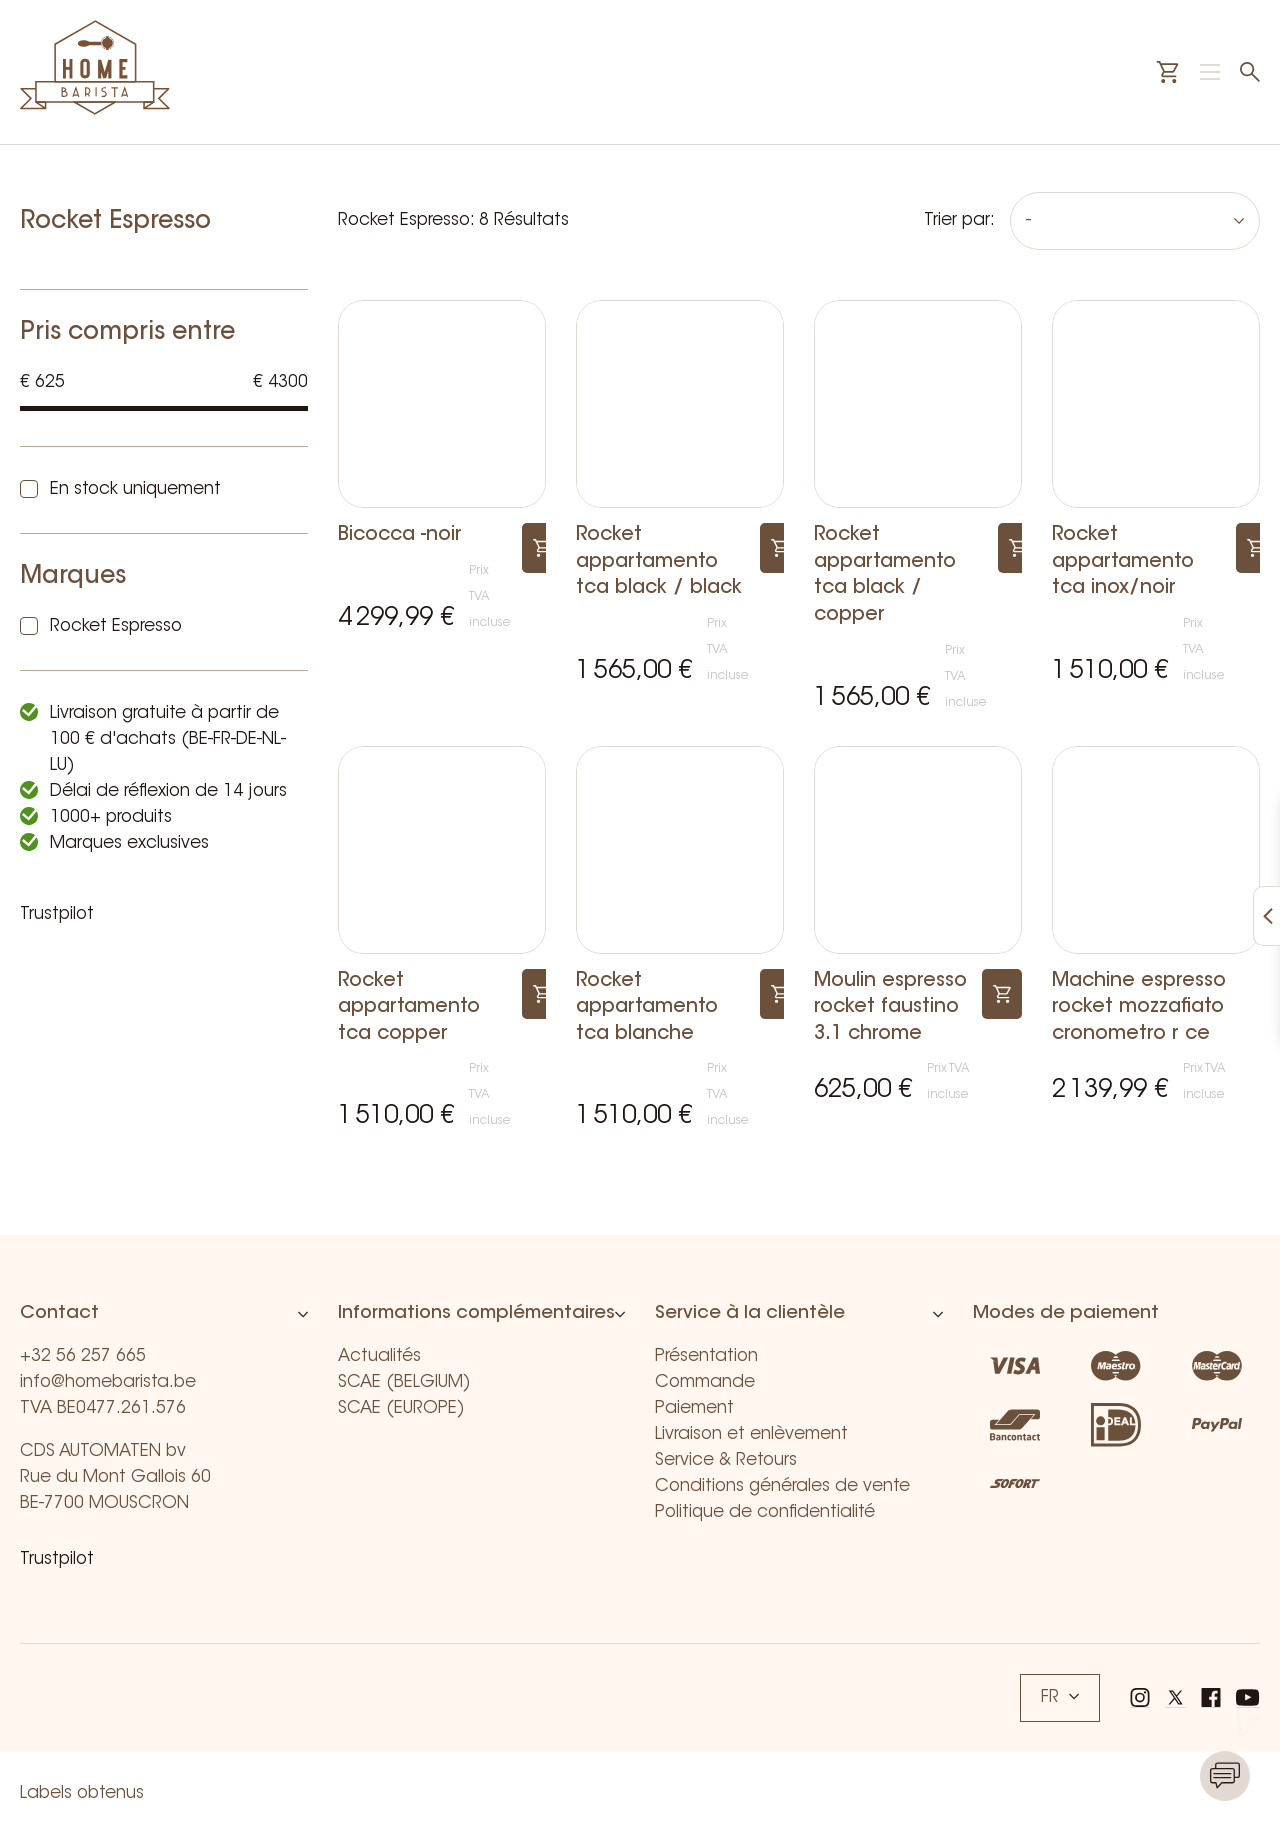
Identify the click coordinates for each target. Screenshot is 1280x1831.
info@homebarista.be (108, 1382)
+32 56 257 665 (83, 1356)
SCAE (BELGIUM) (404, 1382)
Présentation (706, 1356)
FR (1060, 1697)
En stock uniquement (135, 489)
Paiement (694, 1408)
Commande (705, 1382)
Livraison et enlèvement (751, 1434)
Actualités (379, 1356)
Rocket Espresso (116, 626)
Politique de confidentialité (765, 1512)
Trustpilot (57, 914)
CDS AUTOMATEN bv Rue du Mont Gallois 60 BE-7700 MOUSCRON (115, 1477)
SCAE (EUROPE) (401, 1408)
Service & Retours (726, 1460)
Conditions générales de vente (782, 1486)
